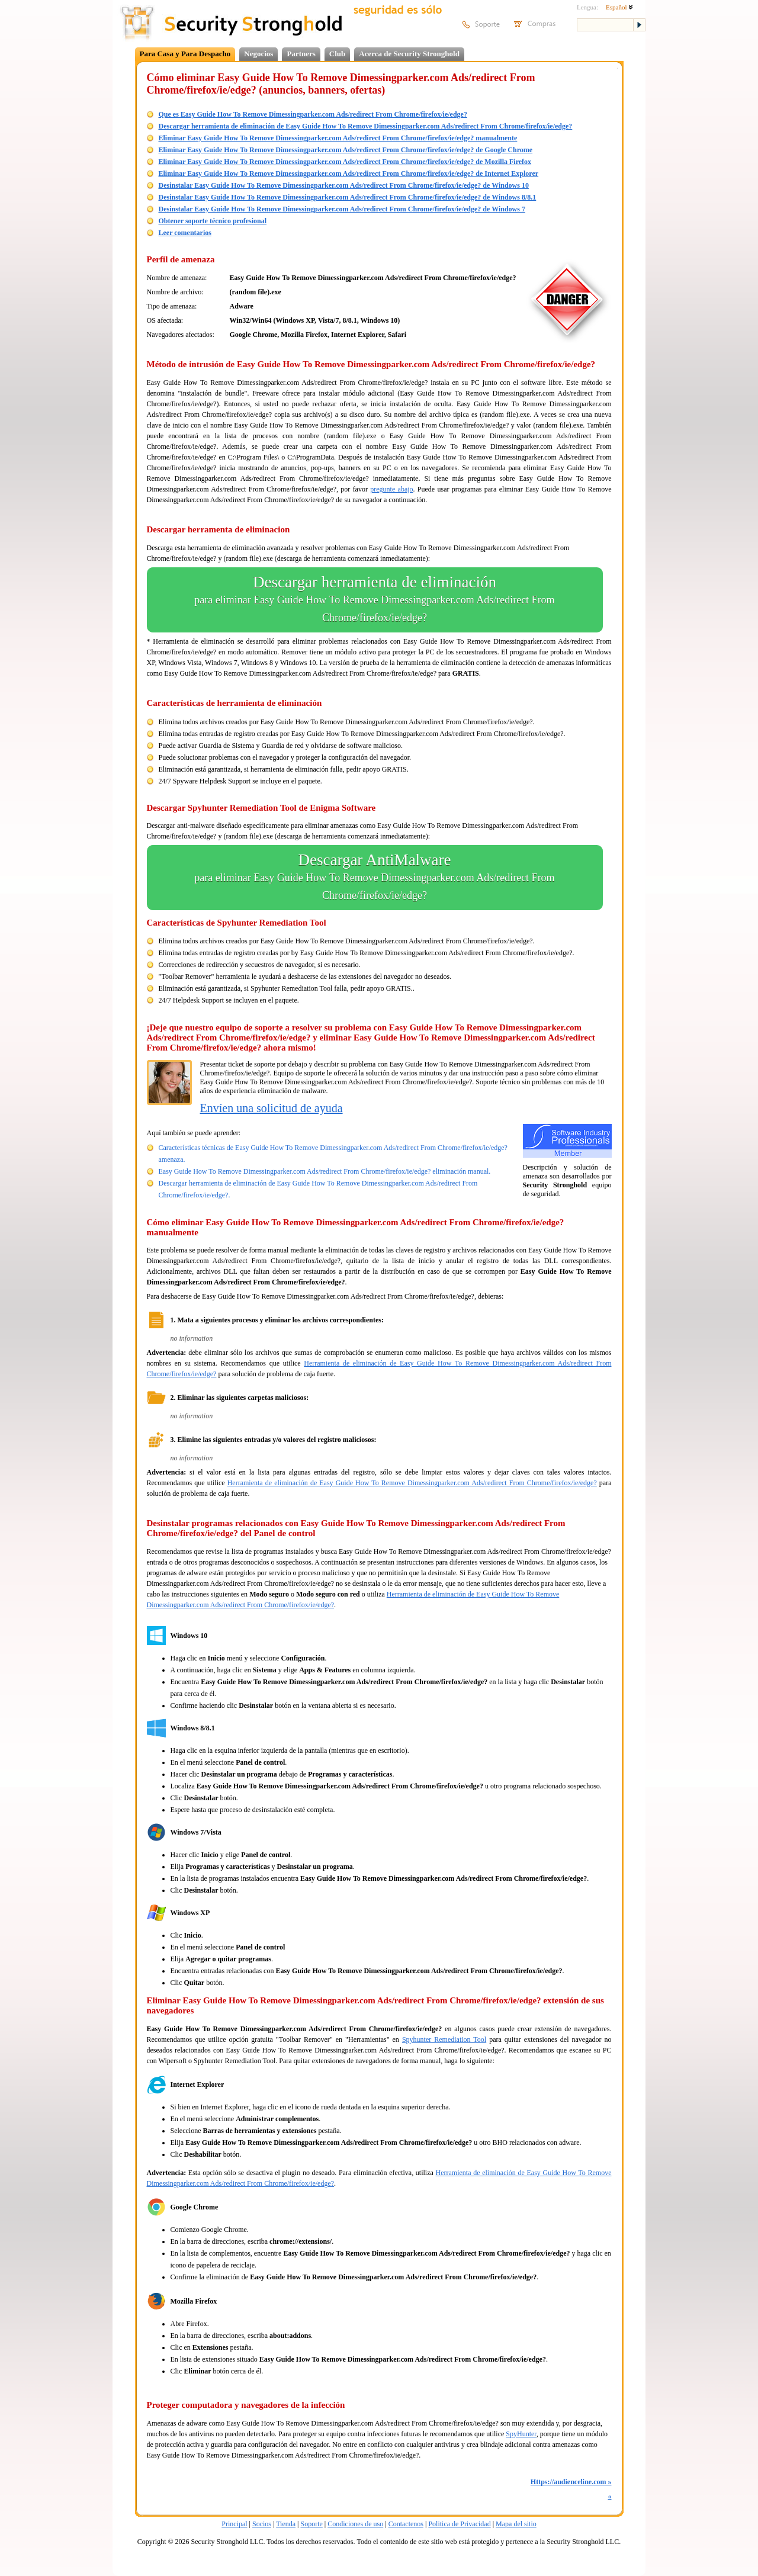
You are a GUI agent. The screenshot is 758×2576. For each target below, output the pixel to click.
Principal (234, 2524)
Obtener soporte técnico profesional (213, 221)
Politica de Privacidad (459, 2524)
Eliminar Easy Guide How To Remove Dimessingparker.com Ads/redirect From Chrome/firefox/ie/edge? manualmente (338, 138)
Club (337, 53)
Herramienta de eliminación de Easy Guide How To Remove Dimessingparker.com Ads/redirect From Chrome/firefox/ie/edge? (412, 1483)
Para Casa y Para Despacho (185, 53)
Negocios (258, 53)
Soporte (311, 2524)
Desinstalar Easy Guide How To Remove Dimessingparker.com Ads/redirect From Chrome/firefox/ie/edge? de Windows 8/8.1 (348, 197)
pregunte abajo (391, 489)
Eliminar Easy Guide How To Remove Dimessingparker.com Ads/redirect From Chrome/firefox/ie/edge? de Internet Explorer (349, 173)
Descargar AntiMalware (375, 877)
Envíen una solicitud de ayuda (271, 1107)
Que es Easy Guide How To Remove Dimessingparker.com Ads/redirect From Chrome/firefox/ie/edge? (313, 114)
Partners (301, 53)
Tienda (286, 2524)
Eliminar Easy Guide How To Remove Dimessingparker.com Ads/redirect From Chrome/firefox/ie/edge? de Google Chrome (346, 150)
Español (619, 7)
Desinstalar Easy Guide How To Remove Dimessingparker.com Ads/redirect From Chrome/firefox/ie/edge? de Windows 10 (344, 185)
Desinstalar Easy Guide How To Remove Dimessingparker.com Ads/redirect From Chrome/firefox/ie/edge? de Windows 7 (342, 209)
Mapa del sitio (516, 2524)
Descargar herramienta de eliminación (375, 600)
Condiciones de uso (355, 2524)
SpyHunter (521, 2434)
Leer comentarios (185, 233)
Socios (261, 2524)
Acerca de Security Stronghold (409, 53)
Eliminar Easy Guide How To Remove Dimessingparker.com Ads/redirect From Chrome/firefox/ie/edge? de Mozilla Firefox (345, 162)
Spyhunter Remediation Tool (444, 2039)
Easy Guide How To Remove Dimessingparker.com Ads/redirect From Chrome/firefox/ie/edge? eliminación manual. (325, 1171)
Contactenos (405, 2524)
